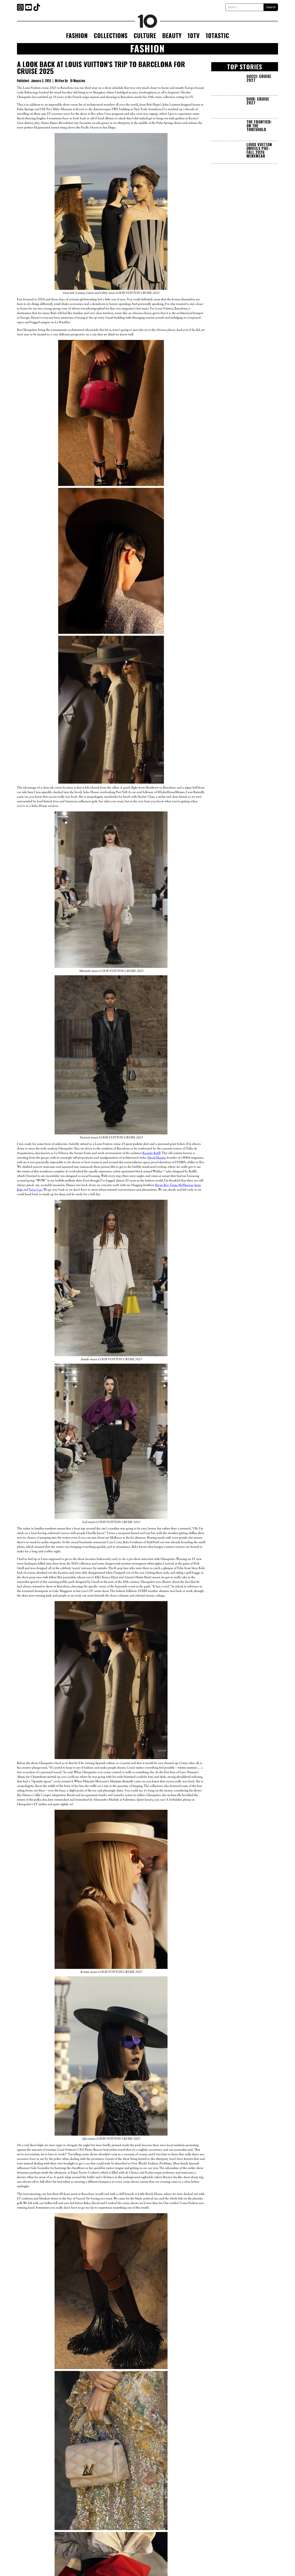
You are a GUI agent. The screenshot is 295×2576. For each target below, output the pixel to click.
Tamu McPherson (181, 1185)
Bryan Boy (162, 1185)
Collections (110, 35)
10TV (194, 35)
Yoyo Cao (35, 1189)
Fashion (77, 35)
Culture (145, 35)
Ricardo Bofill (151, 1153)
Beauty (171, 35)
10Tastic (217, 35)
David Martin (156, 1157)
